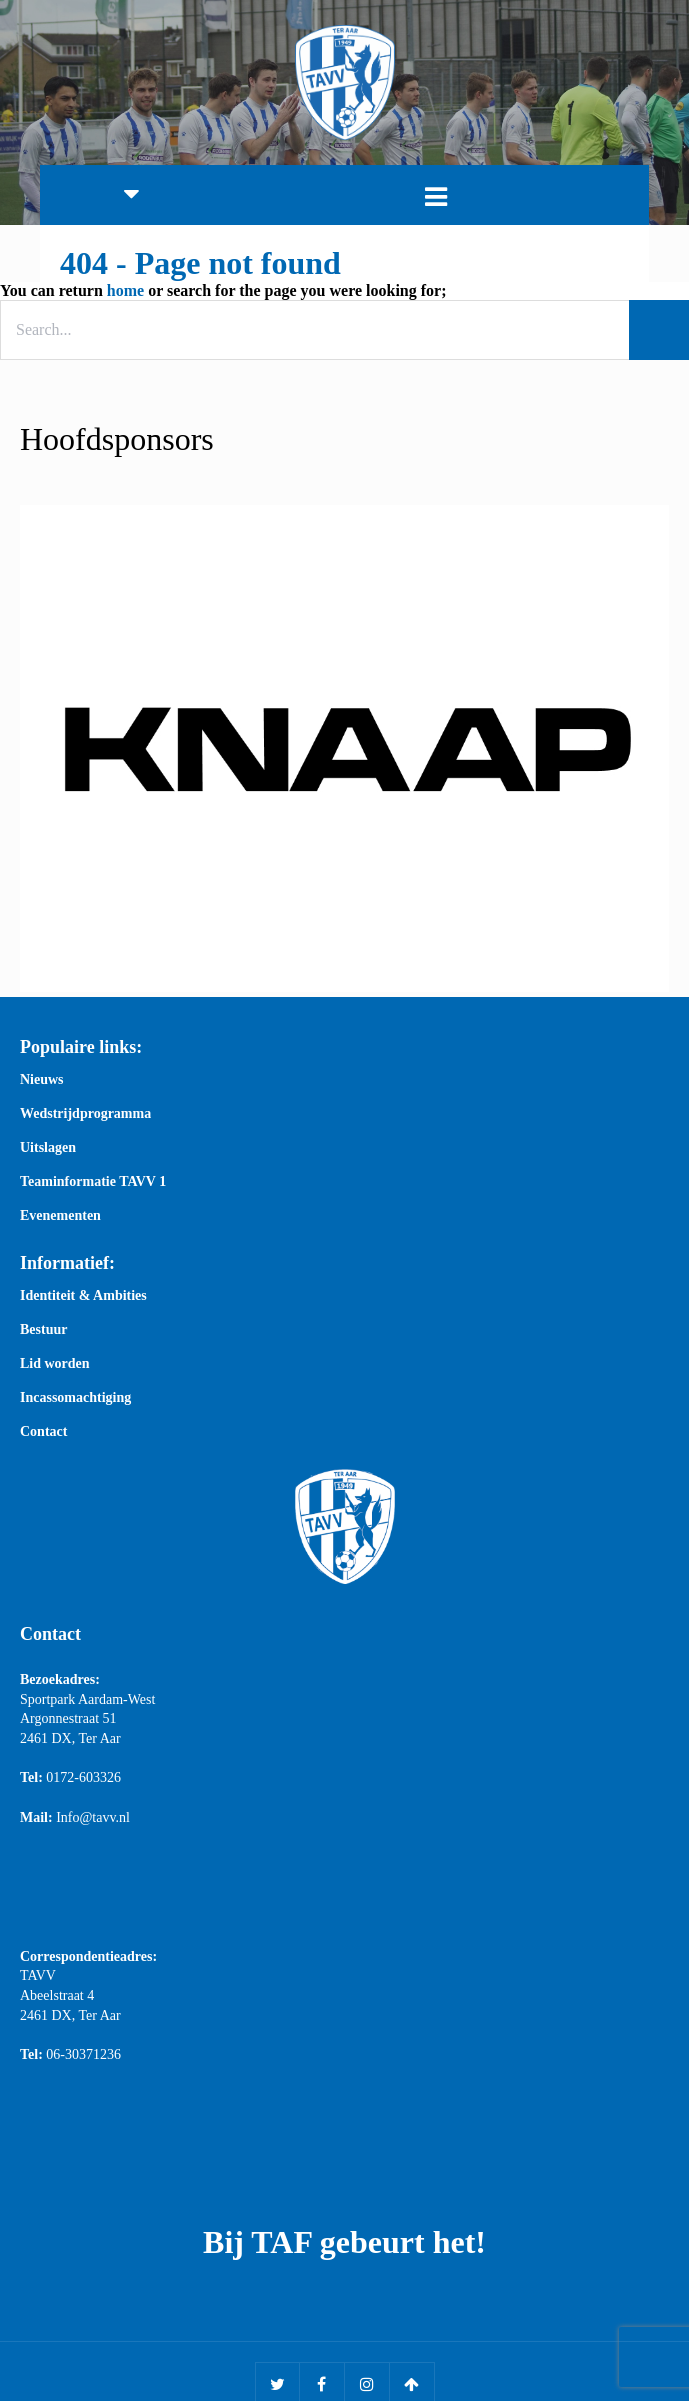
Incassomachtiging (75, 1398)
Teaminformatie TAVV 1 (93, 1182)
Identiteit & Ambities (83, 1296)
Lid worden (55, 1364)
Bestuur (43, 1330)
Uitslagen (48, 1148)
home (125, 290)
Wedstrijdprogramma (85, 1114)
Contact (43, 1432)
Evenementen (60, 1216)
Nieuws (42, 1080)
